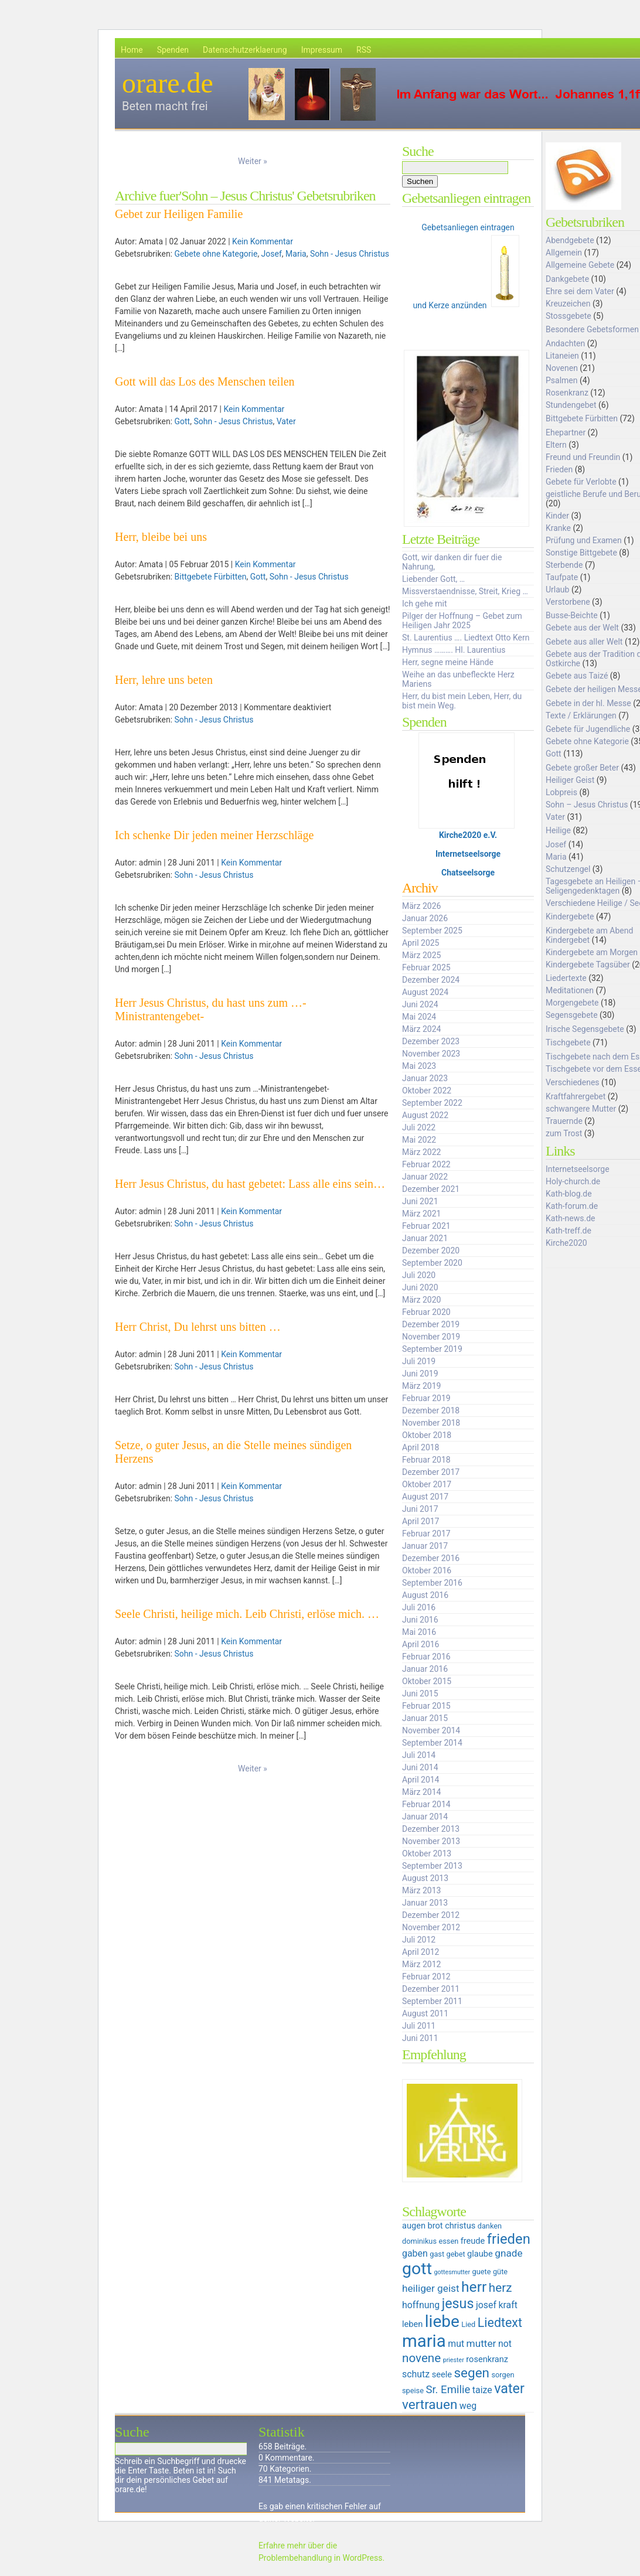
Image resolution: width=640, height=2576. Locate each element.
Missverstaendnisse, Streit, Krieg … (465, 591)
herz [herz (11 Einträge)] (500, 2288)
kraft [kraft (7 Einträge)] (508, 2305)
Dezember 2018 (430, 1410)
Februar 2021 (426, 1226)
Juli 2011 (418, 2025)
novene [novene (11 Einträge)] (421, 2358)
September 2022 (432, 1103)
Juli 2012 (418, 1939)
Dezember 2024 (430, 979)
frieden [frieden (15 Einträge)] (508, 2239)
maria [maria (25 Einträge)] (424, 2341)
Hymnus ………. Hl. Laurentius (453, 650)
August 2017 (425, 1496)
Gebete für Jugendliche (588, 729)
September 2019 (432, 1349)
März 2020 (421, 1299)
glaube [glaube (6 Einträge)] (480, 2253)
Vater (286, 421)
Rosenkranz (567, 392)
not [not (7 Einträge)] (505, 2343)
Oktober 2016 (426, 1570)
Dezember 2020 (430, 1250)
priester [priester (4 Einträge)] (453, 2360)
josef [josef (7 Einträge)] (486, 2305)
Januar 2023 (425, 1078)
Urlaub (557, 589)
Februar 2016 (426, 1656)
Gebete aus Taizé (577, 675)
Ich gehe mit (424, 603)
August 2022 (425, 1115)
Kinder (557, 515)
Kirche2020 (566, 1243)
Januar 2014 (425, 1816)
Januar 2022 (425, 1176)
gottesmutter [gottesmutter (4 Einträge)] (452, 2272)
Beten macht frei (165, 106)
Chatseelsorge (468, 872)
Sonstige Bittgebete (581, 552)
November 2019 (431, 1336)
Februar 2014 (426, 1804)
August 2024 (425, 992)
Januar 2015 (425, 1718)
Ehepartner (565, 432)
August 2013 (425, 1878)
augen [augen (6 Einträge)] (413, 2225)
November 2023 (431, 1053)
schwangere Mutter (581, 1108)
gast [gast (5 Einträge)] (437, 2254)
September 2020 (432, 1262)
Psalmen (562, 380)
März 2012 (421, 1964)
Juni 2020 (420, 1287)
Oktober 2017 (426, 1484)
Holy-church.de (573, 1181)
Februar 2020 (426, 1312)
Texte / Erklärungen (581, 715)
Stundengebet (571, 405)
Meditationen (570, 990)
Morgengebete (572, 1002)
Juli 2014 (418, 1755)
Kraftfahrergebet (575, 1096)
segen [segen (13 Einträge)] (471, 2372)
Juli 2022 (418, 1127)
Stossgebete (568, 316)
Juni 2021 (420, 1201)
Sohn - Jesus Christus (349, 253)
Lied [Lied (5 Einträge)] (468, 2324)
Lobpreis (561, 792)
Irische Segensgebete (585, 1029)
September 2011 (432, 2001)
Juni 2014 (420, 1767)
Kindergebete (570, 916)
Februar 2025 (426, 967)
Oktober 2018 (426, 1435)
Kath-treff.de (568, 1230)
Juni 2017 (420, 1509)
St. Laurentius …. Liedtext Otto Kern (466, 637)
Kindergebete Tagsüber (588, 964)
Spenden (173, 49)
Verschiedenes (573, 1082)
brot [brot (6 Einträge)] (435, 2225)
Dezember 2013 (430, 1829)
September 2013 (432, 1865)
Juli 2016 (418, 1607)
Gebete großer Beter (582, 767)
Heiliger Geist (570, 780)
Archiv (420, 887)
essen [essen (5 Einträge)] (448, 2241)
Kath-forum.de (572, 1206)
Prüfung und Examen (584, 540)
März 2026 (421, 906)
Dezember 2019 (430, 1324)
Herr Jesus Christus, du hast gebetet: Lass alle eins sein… (250, 1183)
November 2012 (431, 1927)
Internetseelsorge (468, 853)
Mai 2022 (419, 1139)
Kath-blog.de (569, 1193)
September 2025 (432, 930)
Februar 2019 (426, 1398)
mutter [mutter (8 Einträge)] (481, 2343)
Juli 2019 (418, 1361)
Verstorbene (568, 601)
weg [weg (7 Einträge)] (467, 2405)
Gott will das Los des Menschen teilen (205, 381)
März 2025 (421, 955)
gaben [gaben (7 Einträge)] (415, 2253)
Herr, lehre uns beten (164, 679)
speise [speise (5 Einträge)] (413, 2390)
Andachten (565, 343)
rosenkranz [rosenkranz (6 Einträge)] (487, 2359)
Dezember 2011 (430, 1989)
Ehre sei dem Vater (580, 291)
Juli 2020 (418, 1275)
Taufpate (562, 577)
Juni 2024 (420, 1004)
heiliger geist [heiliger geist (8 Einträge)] (430, 2288)
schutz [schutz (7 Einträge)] (416, 2374)
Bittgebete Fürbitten (211, 576)
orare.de (167, 82)
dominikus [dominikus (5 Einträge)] (419, 2241)
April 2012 (421, 1952)
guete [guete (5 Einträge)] (481, 2271)
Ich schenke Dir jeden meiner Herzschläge (214, 835)
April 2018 (421, 1447)
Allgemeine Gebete (580, 265)
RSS (363, 49)
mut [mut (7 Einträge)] (456, 2343)
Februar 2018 (426, 1459)
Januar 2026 (425, 918)
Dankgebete (567, 279)
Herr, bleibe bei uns (161, 536)
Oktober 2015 (426, 1681)
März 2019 (421, 1386)
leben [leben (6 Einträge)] (412, 2324)
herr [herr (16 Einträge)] (473, 2286)
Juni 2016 (420, 1619)
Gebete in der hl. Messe (588, 703)
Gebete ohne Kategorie (216, 253)
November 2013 (431, 1841)
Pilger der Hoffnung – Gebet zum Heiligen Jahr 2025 (462, 620)
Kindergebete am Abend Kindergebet (589, 935)
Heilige (558, 830)
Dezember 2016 (430, 1558)
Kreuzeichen (568, 303)
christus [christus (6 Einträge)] (460, 2225)
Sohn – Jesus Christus (587, 804)
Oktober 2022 (426, 1090)
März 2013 (421, 1890)
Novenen (562, 368)
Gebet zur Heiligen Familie (179, 213)
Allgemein (564, 252)
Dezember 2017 (430, 1472)
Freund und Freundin (583, 457)
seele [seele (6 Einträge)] (442, 2374)
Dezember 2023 (430, 1041)
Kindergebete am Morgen (592, 952)
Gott (182, 421)
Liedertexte (566, 978)
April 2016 (421, 1644)
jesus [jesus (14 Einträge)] (458, 2303)
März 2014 (421, 1792)
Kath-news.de (570, 1218)
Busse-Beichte (572, 615)
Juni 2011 (420, 2038)
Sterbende (564, 565)
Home (132, 49)
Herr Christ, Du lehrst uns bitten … (198, 1326)
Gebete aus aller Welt (584, 641)
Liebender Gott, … (433, 579)
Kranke (558, 528)
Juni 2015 (420, 1693)
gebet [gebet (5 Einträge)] (456, 2254)
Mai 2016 (419, 1632)
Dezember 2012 (430, 1915)
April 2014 (421, 1779)
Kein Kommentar (262, 241)
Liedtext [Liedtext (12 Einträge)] (500, 2322)
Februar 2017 (426, 1533)
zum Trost (564, 1133)
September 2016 (432, 1582)
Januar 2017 (425, 1546)
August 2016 (425, 1595)
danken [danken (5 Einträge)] (490, 2225)
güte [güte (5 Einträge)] (500, 2271)
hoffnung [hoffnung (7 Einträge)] (421, 2305)
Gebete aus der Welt (582, 627)
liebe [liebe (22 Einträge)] (442, 2321)
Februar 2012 (426, 1976)
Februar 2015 (426, 1705)
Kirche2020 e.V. (468, 835)
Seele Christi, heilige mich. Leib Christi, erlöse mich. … (247, 1613)
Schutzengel (568, 869)
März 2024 (421, 1029)
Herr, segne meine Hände (447, 662)
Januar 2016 (425, 1669)
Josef (271, 253)
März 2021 (421, 1213)
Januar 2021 (425, 1238)
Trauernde (564, 1121)
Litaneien (562, 355)
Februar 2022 (426, 1164)
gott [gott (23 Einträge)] (417, 2268)
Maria (296, 253)
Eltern (556, 444)
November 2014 (431, 1730)
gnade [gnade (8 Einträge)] (508, 2253)
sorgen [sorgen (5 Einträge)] (502, 2374)
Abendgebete (570, 240)
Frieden (559, 469)
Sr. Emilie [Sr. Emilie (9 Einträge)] (447, 2389)
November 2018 (431, 1422)
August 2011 (425, 2013)
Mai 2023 (419, 1066)
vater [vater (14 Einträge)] (509, 2388)
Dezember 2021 (430, 1189)
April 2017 (421, 1521)
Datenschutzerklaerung (245, 49)
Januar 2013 (425, 1902)
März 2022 (421, 1152)
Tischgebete (568, 1042)
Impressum (321, 49)
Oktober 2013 (426, 1853)
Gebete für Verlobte (581, 481)
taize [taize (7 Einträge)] (482, 2390)
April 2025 (421, 943)
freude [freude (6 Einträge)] (473, 2241)
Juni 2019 (420, 1373)
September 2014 (432, 1742)
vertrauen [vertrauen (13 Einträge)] (429, 2404)
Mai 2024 (419, 1016)
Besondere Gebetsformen (592, 329)
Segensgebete (572, 1015)
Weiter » (252, 161)
